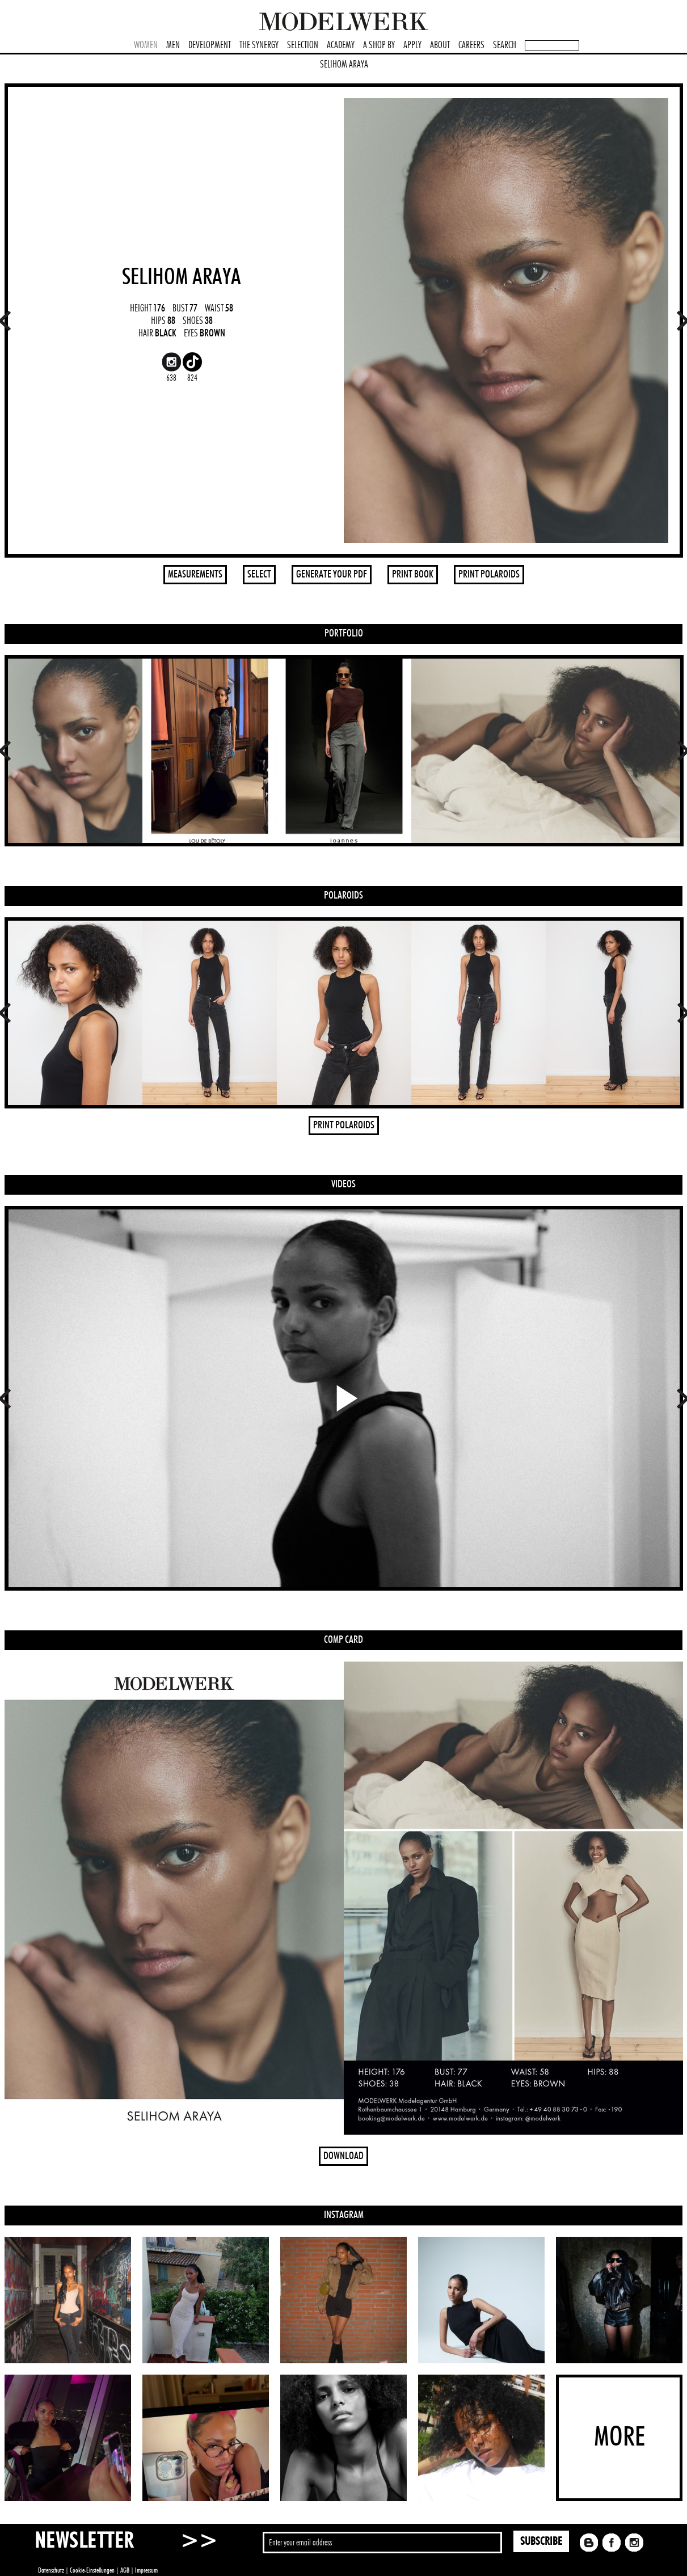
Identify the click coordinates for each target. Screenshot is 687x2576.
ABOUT (440, 45)
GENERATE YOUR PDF (331, 575)
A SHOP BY (379, 45)
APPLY (412, 45)
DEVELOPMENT (209, 45)
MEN (173, 45)
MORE (619, 2437)
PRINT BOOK (412, 575)
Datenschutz (51, 2570)
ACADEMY (341, 45)
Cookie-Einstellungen (92, 2570)
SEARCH (504, 45)
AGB (124, 2570)
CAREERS (471, 45)
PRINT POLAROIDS (489, 575)
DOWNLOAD (343, 2156)
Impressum (146, 2570)
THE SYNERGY (259, 45)
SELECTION (302, 45)
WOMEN (146, 45)
